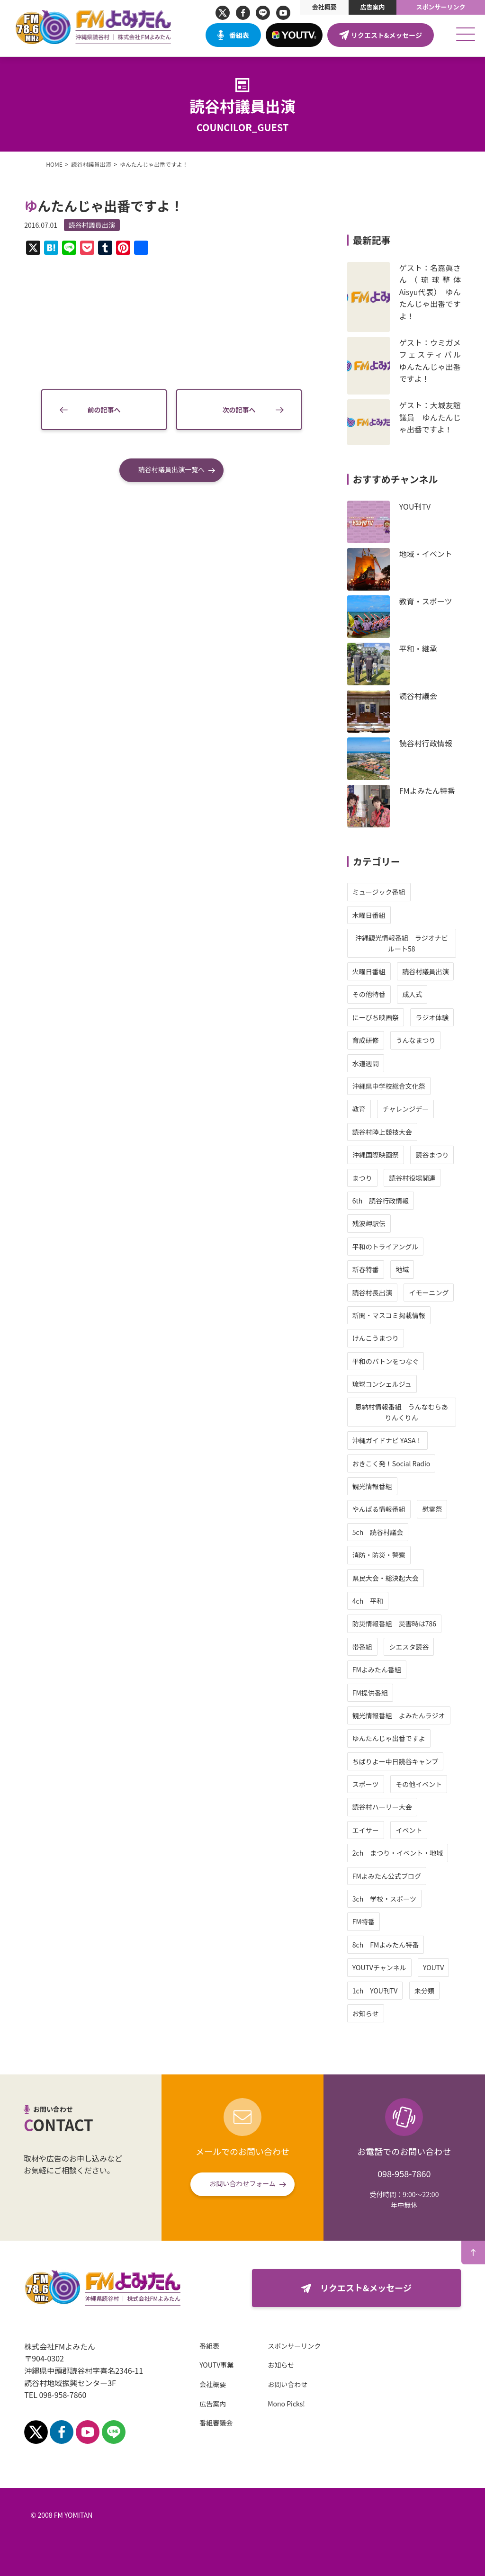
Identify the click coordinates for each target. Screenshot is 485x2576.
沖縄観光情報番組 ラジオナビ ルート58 (405, 943)
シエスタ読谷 (409, 1647)
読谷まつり (432, 1154)
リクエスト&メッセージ (386, 35)
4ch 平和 (367, 1601)
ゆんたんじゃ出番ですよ (388, 1738)
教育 (359, 1108)
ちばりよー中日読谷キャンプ (395, 1761)
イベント (408, 1830)
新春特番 (365, 1269)
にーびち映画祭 (375, 1017)
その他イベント (418, 1784)
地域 (402, 1269)
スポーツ (365, 1784)
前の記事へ (104, 409)
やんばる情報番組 (378, 1509)
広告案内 (372, 6)
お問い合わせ (287, 2384)
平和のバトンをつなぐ (385, 1361)
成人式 (412, 994)
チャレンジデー (405, 1108)
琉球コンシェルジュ (382, 1384)
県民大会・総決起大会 (385, 1578)
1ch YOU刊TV (375, 1990)
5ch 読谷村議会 (377, 1532)
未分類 (424, 1990)
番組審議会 (216, 2422)
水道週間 (365, 1063)
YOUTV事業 (216, 2365)
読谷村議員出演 (92, 225)
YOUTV (433, 1967)
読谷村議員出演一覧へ (171, 469)
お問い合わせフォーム (242, 2183)
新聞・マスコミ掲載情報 (388, 1315)
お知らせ (365, 2013)
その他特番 (369, 994)
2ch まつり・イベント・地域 (397, 1853)
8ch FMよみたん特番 (385, 1944)
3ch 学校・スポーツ (384, 1898)
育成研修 (365, 1040)
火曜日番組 (369, 971)
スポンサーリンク (441, 6)
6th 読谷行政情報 (380, 1200)
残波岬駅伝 (369, 1223)
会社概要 (324, 6)
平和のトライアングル (385, 1246)
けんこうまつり (375, 1338)
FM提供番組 (370, 1692)
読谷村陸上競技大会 (382, 1132)
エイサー (365, 1830)
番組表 (239, 35)
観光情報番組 (372, 1486)
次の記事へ (239, 409)
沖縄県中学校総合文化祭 (388, 1086)
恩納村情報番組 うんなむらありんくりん (401, 1412)
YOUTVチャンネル (379, 1967)
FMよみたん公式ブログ (386, 1876)
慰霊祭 (432, 1509)
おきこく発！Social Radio (391, 1463)
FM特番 (363, 1921)
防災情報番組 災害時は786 (394, 1623)
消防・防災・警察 (378, 1555)
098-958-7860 (404, 2173)
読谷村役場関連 (412, 1178)
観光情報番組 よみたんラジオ (398, 1715)
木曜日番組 (369, 915)
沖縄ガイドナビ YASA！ (387, 1440)
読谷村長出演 (372, 1292)
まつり (362, 1178)
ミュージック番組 (378, 892)
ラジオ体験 (432, 1017)
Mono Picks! (286, 2403)
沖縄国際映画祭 (375, 1154)
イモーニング (429, 1292)
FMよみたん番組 (376, 1669)
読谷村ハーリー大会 (382, 1807)
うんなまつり (415, 1040)
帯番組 (362, 1647)
